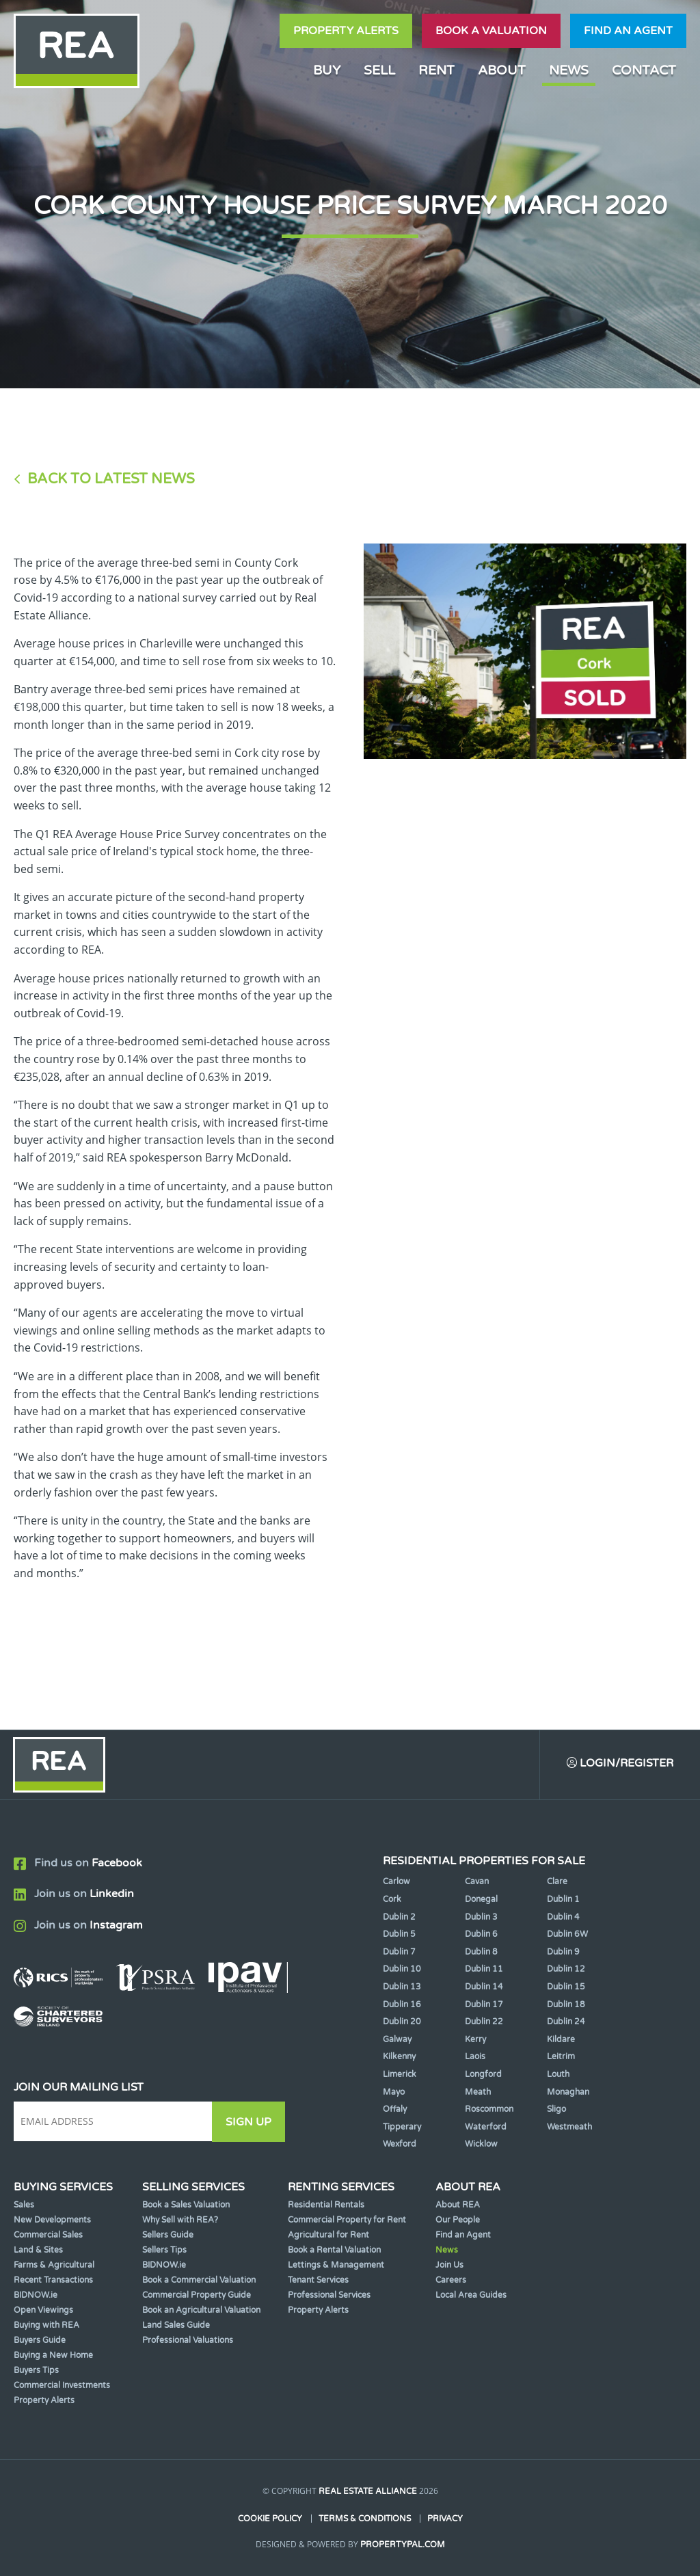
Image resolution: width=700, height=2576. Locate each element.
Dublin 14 (484, 1987)
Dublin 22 (484, 2022)
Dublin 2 (399, 1917)
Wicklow (481, 2144)
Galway (397, 2039)
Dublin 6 (481, 1935)
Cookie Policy (270, 2519)
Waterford (486, 2127)
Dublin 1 (563, 1900)
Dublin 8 (481, 1952)
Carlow (396, 1882)
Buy (326, 70)
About (502, 70)
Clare (557, 1882)
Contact (644, 70)
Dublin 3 (481, 1917)
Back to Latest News (111, 478)
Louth (558, 2075)
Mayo (394, 2092)
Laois (475, 2057)
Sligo (556, 2110)
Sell (379, 70)
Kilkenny (399, 2057)
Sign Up (252, 2122)
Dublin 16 (402, 2004)
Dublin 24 (566, 2022)
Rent (436, 70)
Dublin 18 (566, 2004)
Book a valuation (491, 31)
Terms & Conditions (365, 2519)
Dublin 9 (563, 1952)
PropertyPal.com (402, 2544)
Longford (483, 2075)
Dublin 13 (402, 1987)
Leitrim (561, 2057)
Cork (392, 1900)
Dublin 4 (563, 1917)
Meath (478, 2092)
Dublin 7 (399, 1952)
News (569, 70)
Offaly (395, 2110)
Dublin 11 (484, 1969)
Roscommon (489, 2110)
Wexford (399, 2144)
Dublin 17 (484, 2004)
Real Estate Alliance (368, 2492)
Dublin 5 (399, 1935)
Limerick (399, 2075)
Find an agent (628, 31)
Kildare (561, 2039)
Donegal (481, 1900)
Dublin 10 (402, 1969)
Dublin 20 (402, 2022)
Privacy (445, 2519)
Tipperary (402, 2127)
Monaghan (568, 2092)
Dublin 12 (566, 1969)
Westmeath (569, 2127)
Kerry (475, 2039)
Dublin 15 (566, 1987)
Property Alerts (346, 31)
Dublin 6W (567, 1935)
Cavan (477, 1882)
